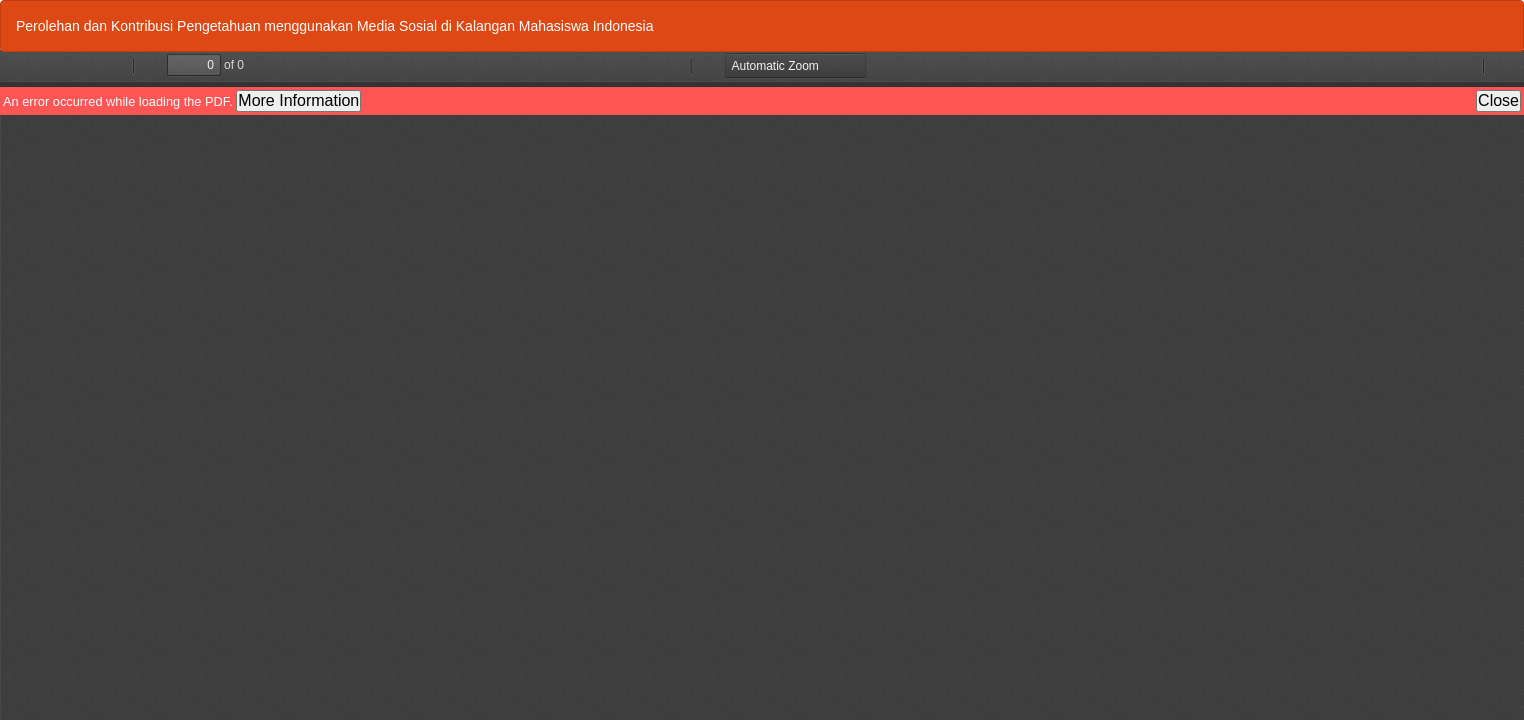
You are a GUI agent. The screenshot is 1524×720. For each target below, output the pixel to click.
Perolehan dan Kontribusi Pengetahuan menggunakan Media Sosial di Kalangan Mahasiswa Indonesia (334, 26)
